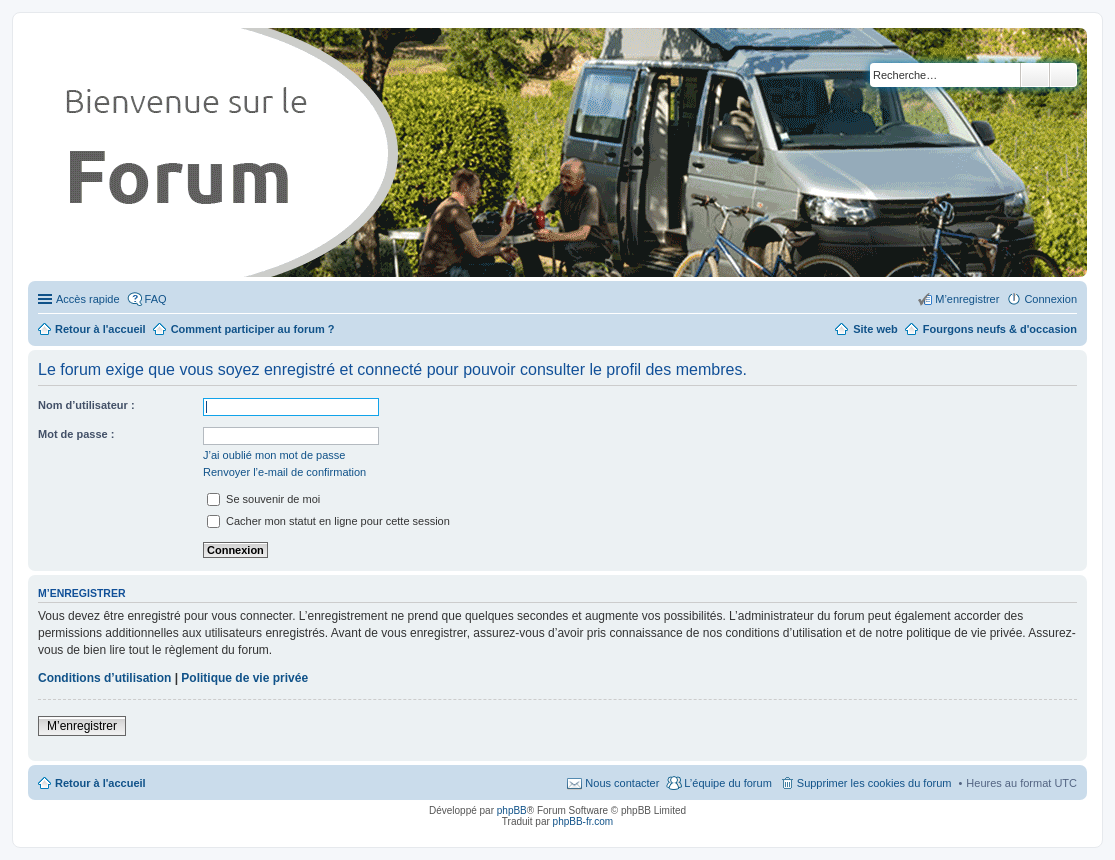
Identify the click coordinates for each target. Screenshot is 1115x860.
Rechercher (1035, 75)
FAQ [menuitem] (156, 299)
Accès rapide (88, 299)
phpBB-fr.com (583, 821)
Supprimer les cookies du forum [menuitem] (874, 783)
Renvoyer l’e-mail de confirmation (284, 472)
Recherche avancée (1063, 75)
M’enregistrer (82, 726)
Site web (875, 329)
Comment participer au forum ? (253, 329)
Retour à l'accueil (100, 783)
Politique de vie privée (244, 678)
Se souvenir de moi (263, 499)
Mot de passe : (76, 434)
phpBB (512, 810)
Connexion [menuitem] (1050, 299)
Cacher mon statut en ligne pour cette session (328, 521)
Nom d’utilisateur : (86, 405)
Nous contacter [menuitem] (622, 783)
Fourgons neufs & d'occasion (1000, 329)
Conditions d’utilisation (104, 678)
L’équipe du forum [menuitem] (727, 783)
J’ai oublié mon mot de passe (274, 455)
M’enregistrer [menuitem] (967, 299)
